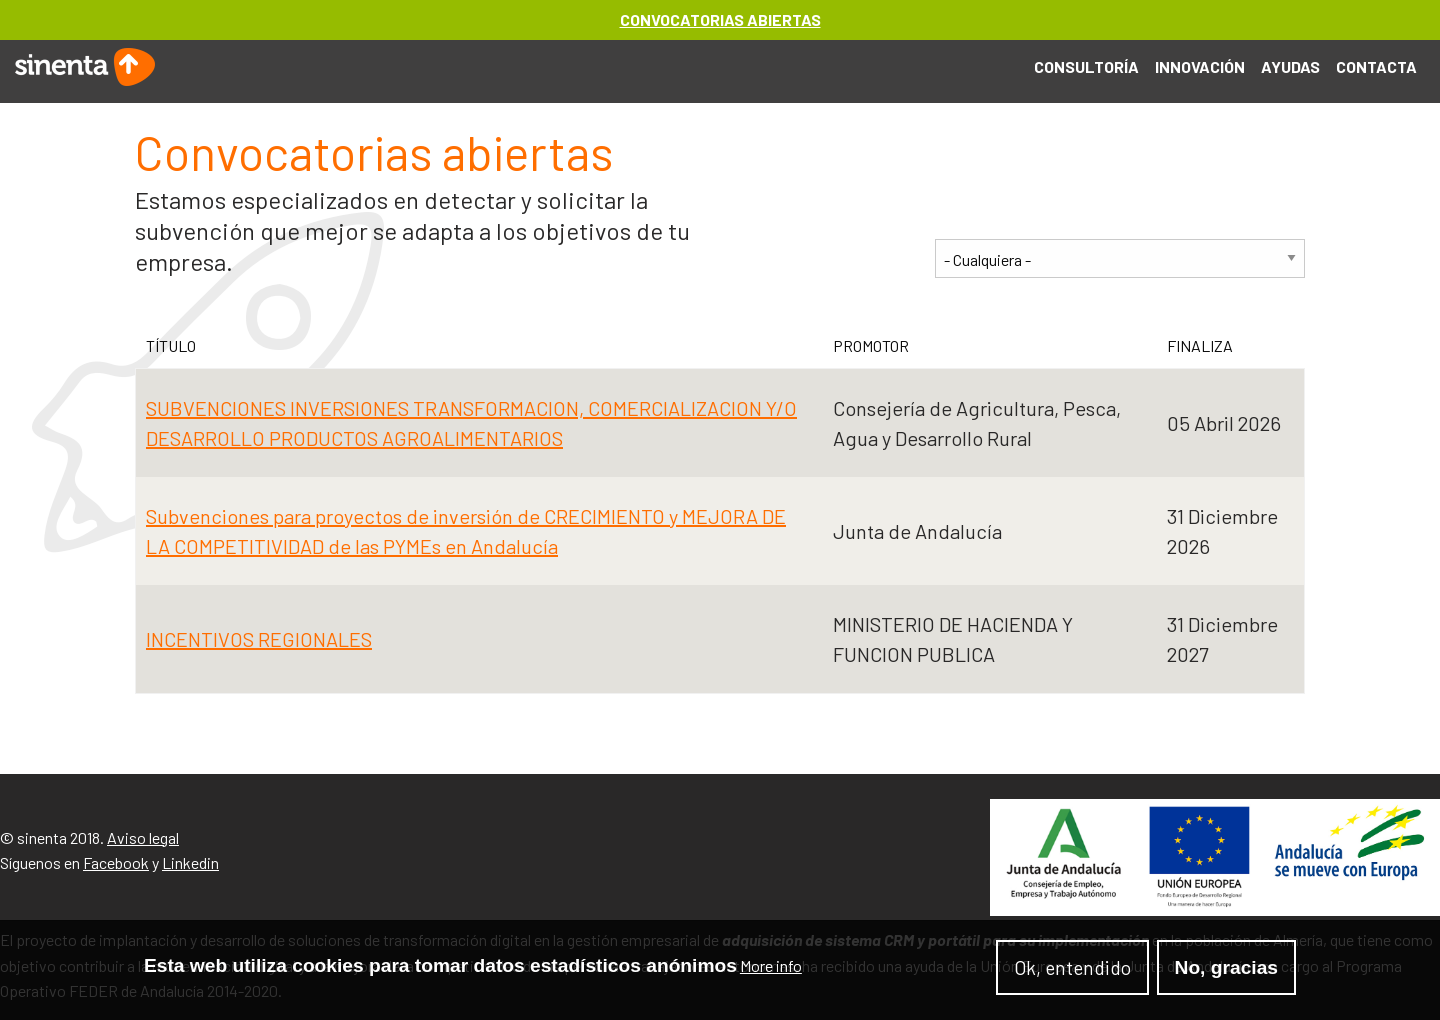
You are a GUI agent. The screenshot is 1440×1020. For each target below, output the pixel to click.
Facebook (116, 862)
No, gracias (1226, 970)
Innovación (1200, 66)
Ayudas (1290, 66)
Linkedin (190, 862)
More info (771, 969)
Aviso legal (143, 837)
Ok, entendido (1072, 970)
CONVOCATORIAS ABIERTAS (720, 19)
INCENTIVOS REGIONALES (259, 639)
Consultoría (1086, 66)
